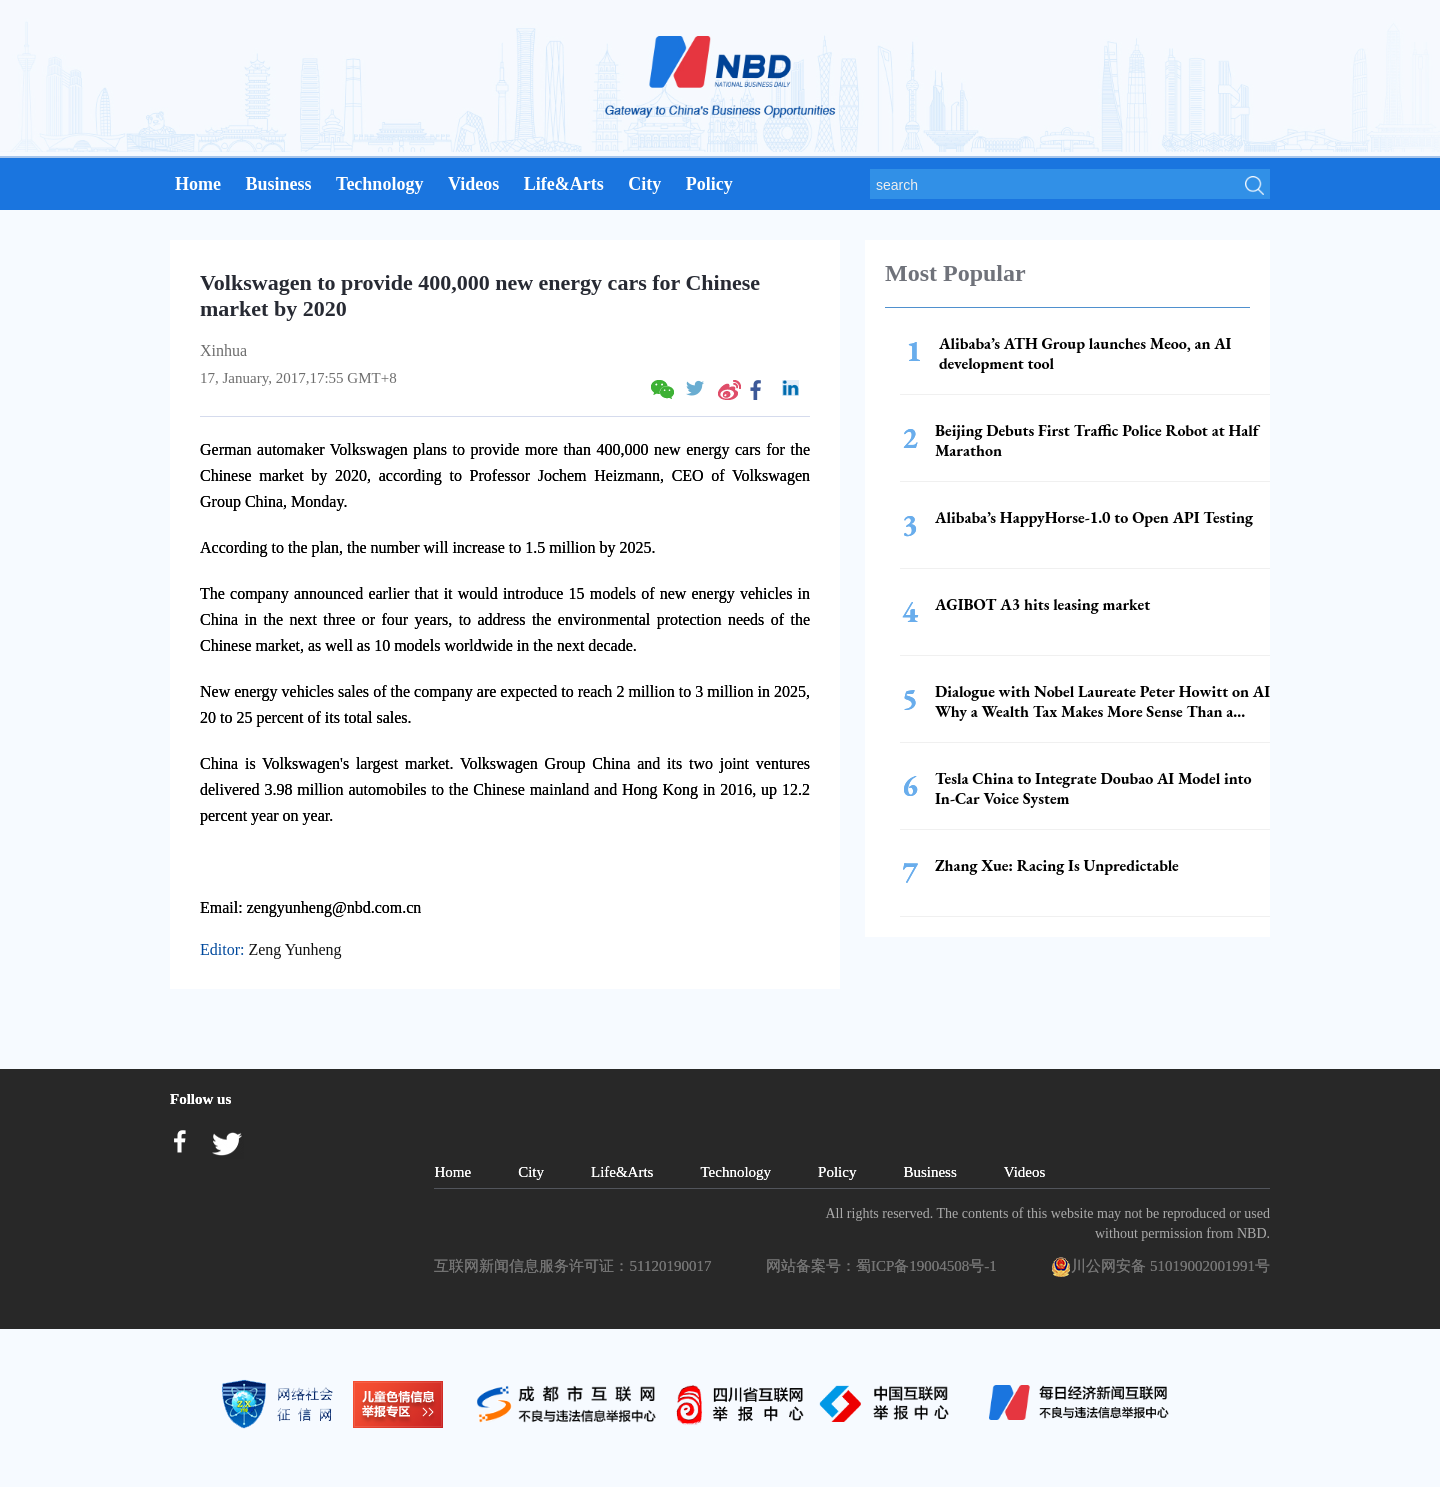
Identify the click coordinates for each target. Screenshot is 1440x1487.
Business (278, 184)
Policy (709, 184)
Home (198, 184)
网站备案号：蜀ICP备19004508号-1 (885, 1266)
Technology (379, 184)
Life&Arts (564, 184)
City (644, 184)
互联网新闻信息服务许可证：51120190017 (576, 1266)
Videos (473, 184)
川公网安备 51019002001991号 (1160, 1267)
